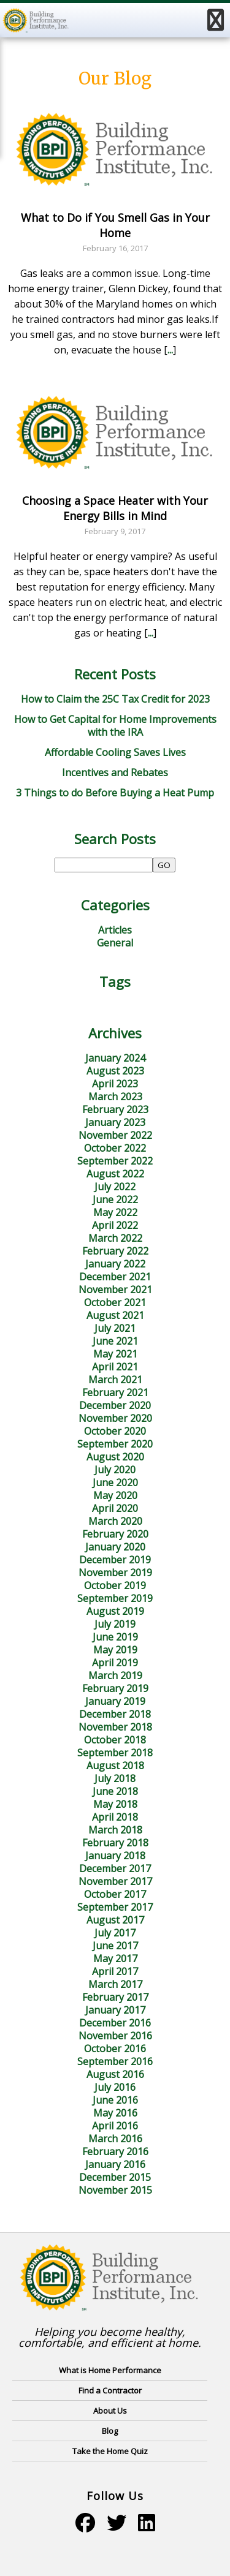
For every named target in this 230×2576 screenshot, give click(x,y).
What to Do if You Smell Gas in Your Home (115, 225)
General (115, 943)
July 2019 (115, 1624)
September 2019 (115, 1598)
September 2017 (115, 1907)
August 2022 (115, 1173)
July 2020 (115, 1469)
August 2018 (115, 1765)
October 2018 (115, 1740)
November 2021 (115, 1289)
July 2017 (115, 1933)
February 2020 (115, 1534)
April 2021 (115, 1366)
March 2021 (115, 1379)
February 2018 (115, 1842)
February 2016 (115, 2151)
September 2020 (115, 1444)
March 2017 (115, 1984)
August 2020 (115, 1457)
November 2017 (115, 1881)
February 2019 (115, 1688)
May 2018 (115, 1804)
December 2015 (115, 2177)
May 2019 (115, 1649)
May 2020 (115, 1495)
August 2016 (115, 2074)
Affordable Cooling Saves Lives (115, 752)
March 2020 (115, 1521)
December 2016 (115, 2023)
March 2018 (115, 1830)
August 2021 (115, 1315)
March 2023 (115, 1096)
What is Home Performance (110, 2370)
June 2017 (115, 1945)
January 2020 (115, 1547)
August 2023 (115, 1071)
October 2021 (115, 1302)
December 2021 (115, 1276)
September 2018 (115, 1752)
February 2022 (115, 1251)
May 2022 (115, 1212)
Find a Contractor (110, 2390)
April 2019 (115, 1662)
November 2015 (115, 2190)
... (170, 350)
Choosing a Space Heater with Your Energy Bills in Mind (115, 508)
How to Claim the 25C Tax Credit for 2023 (115, 699)
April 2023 (115, 1083)
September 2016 (115, 2061)
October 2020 (115, 1431)
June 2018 (115, 1791)
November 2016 (115, 2035)
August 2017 (115, 1920)
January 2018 (115, 1855)
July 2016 (115, 2087)
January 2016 (115, 2164)
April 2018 (115, 1817)
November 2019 (115, 1572)
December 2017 (115, 1868)
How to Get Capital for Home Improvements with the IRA (115, 725)
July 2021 (115, 1328)
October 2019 (115, 1585)
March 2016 (115, 2138)
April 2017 (115, 1971)
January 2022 (115, 1264)
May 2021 (115, 1354)
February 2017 (115, 1997)
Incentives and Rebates (115, 772)
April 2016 (115, 2125)
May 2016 (115, 2113)
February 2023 (115, 1109)
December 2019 (115, 1559)
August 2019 (115, 1611)
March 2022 (115, 1238)
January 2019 (115, 1701)
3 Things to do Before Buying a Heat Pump (115, 792)
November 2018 (115, 1727)
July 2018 (115, 1778)
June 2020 (115, 1482)
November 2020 (115, 1418)
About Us (110, 2410)
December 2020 (115, 1405)
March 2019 (115, 1675)
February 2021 (115, 1392)
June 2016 (115, 2100)
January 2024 (115, 1058)
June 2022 (115, 1199)
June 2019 (115, 1637)
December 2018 (115, 1714)
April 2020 (115, 1508)
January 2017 (115, 2010)
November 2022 (115, 1135)
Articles (115, 930)
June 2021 (115, 1341)
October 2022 (115, 1148)
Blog (110, 2430)
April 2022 (115, 1225)
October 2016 (115, 2048)
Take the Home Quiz (110, 2451)
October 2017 (115, 1894)
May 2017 (115, 1958)
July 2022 (115, 1186)
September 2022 (115, 1161)
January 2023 (115, 1122)
